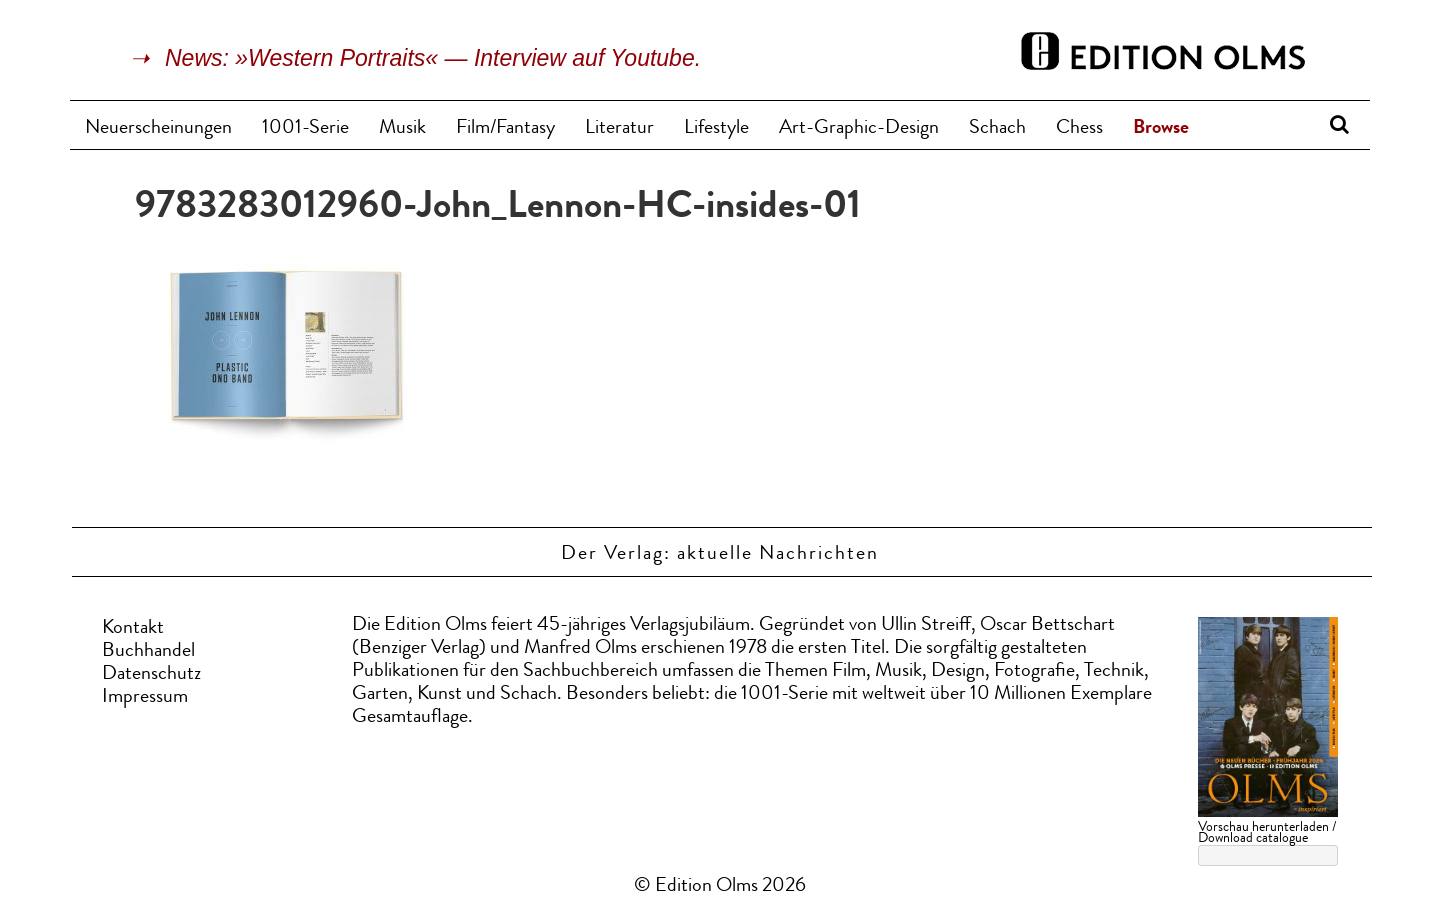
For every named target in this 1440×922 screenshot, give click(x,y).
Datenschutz (151, 675)
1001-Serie (305, 129)
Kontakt (133, 629)
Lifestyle (716, 129)
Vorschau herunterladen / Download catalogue (1267, 833)
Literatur (619, 129)
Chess (1079, 129)
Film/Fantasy (505, 129)
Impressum (145, 698)
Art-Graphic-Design (859, 129)
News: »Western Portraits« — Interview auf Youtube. (433, 58)
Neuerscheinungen (158, 129)
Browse (1161, 129)
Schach (997, 129)
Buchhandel (148, 652)
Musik (402, 129)
